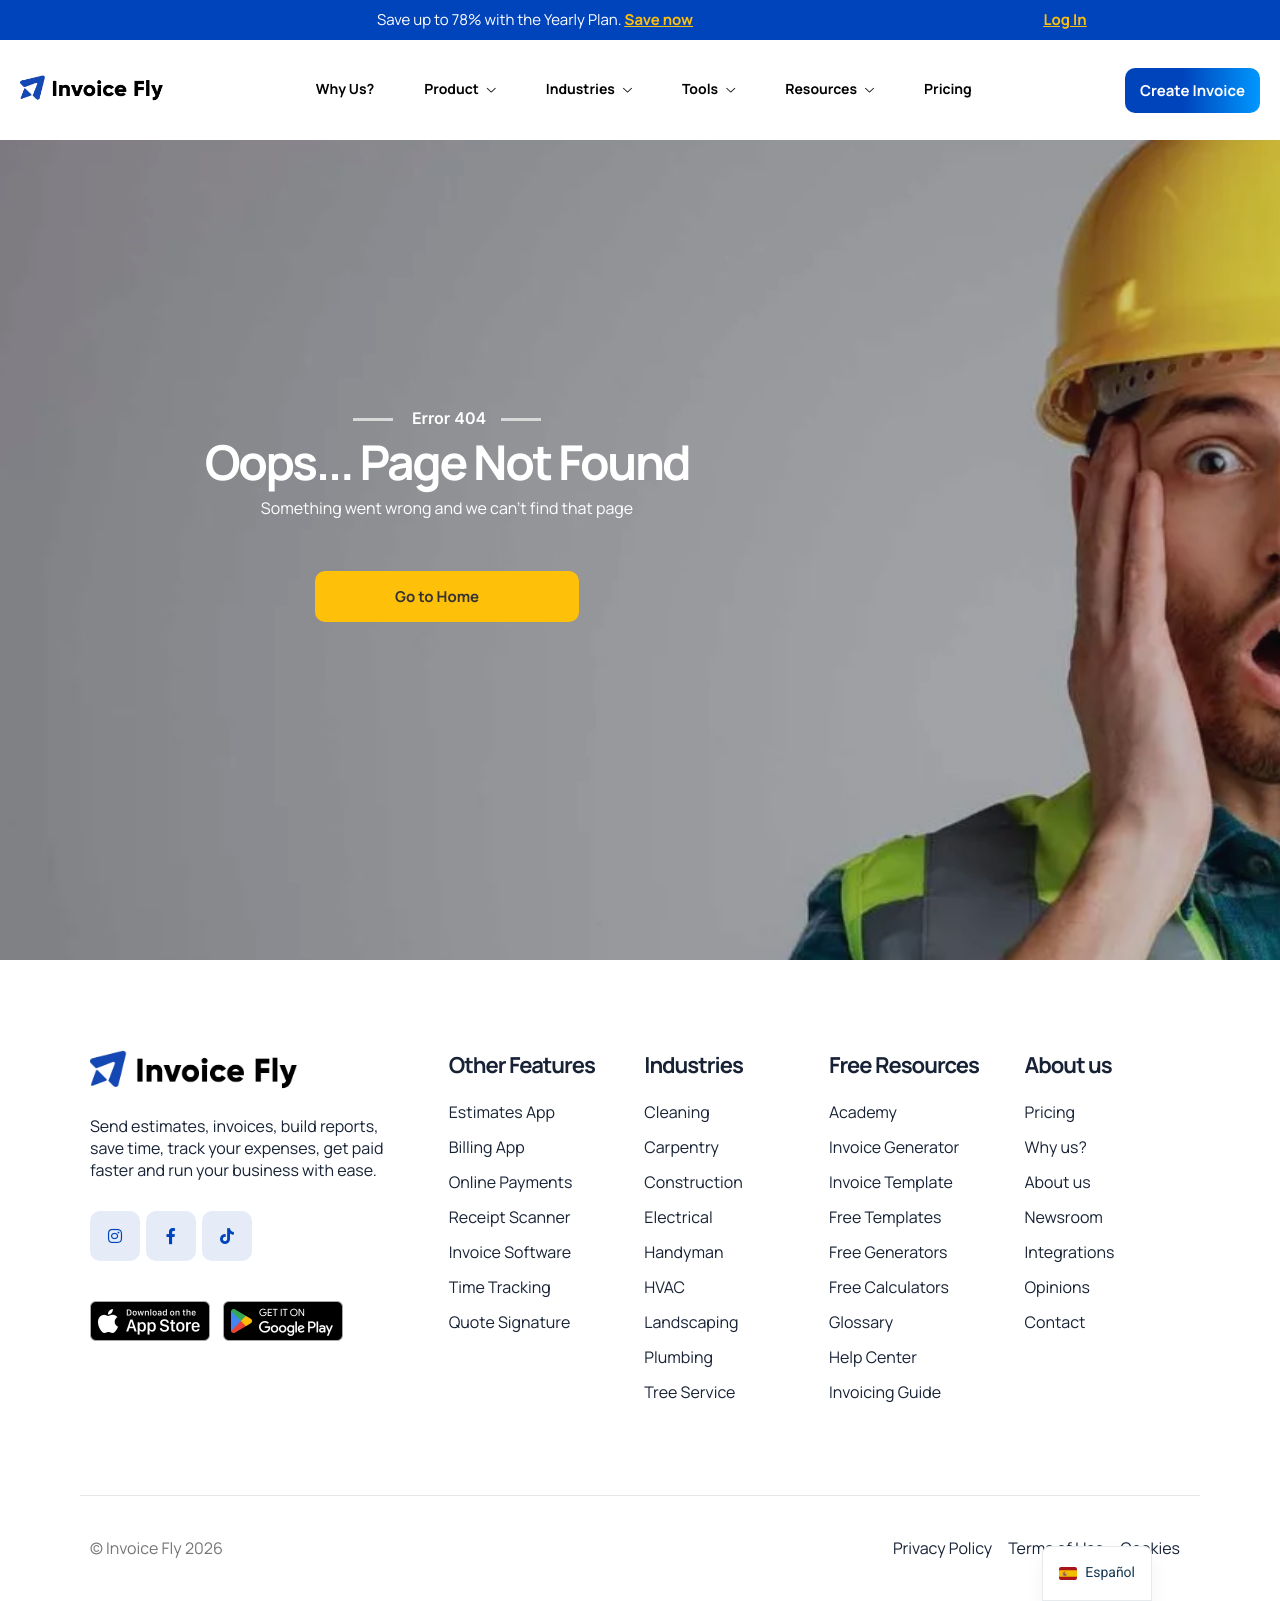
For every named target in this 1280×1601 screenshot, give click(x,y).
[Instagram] (115, 1236)
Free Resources (904, 1065)
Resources (829, 90)
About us (1067, 1065)
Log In (1064, 19)
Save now (659, 19)
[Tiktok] (227, 1236)
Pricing (948, 90)
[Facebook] (171, 1236)
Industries (589, 90)
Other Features (522, 1065)
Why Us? (345, 90)
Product (460, 90)
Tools (708, 90)
